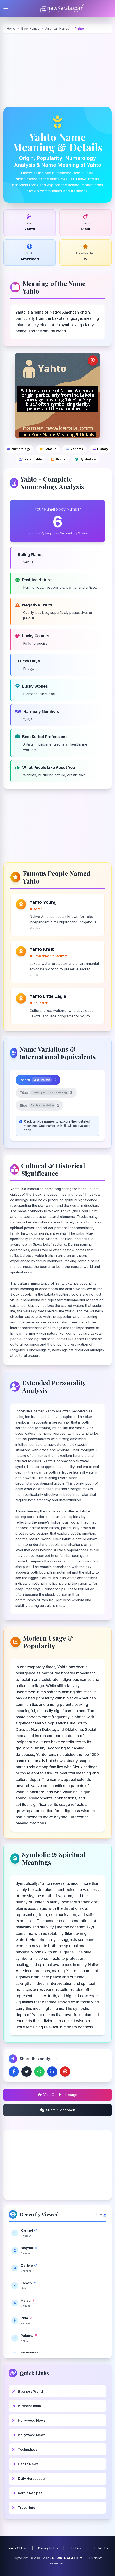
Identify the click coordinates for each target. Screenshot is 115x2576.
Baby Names (30, 28)
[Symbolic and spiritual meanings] (85, 459)
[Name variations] (74, 449)
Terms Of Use (17, 2548)
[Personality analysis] (30, 459)
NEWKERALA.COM (67, 2558)
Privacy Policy (48, 2548)
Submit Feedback (57, 2110)
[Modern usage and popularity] (58, 459)
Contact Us (100, 2548)
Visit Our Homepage (57, 2095)
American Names (57, 28)
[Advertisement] (57, 70)
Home (11, 28)
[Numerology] (18, 449)
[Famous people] (48, 449)
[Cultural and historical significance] (100, 449)
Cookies (75, 2548)
